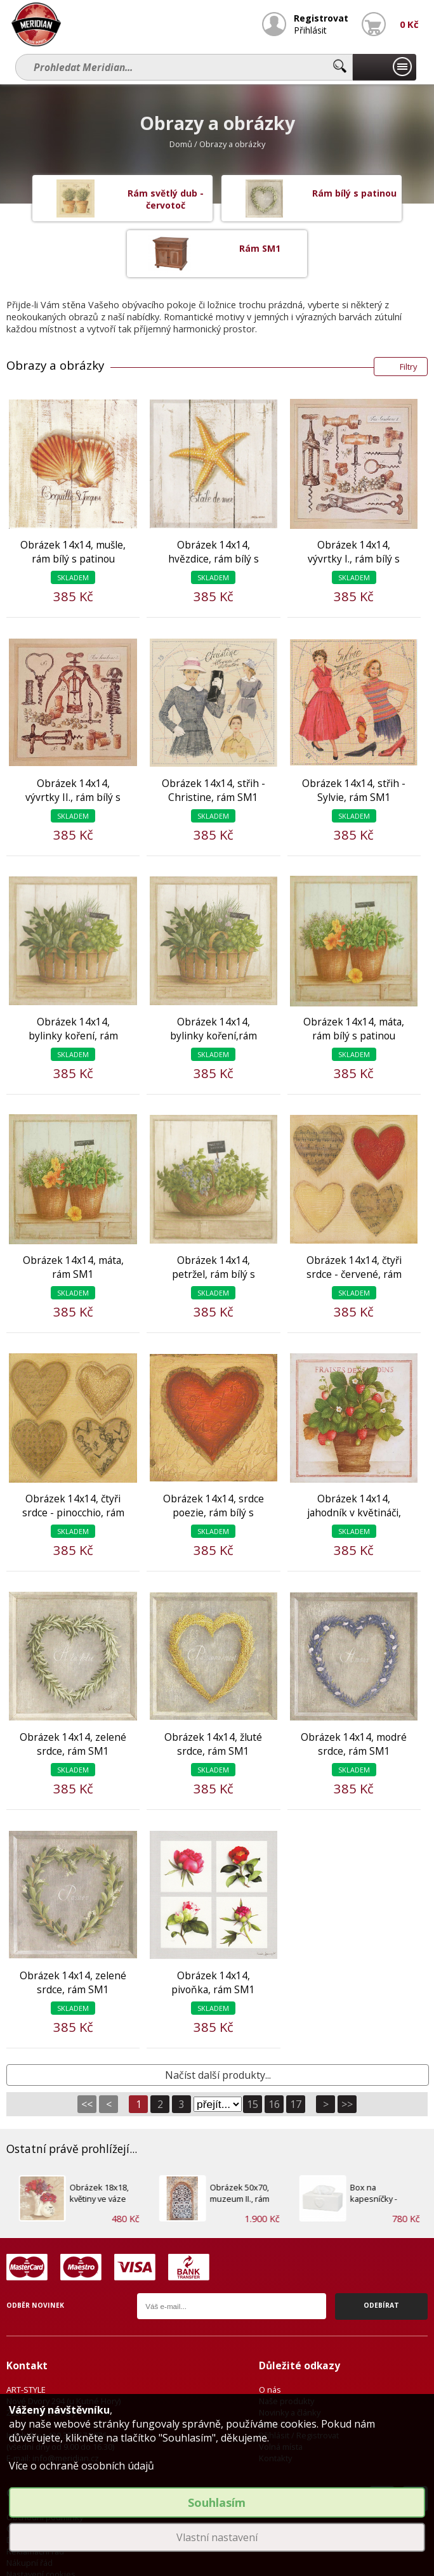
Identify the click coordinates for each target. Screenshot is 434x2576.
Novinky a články (289, 2361)
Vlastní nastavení (217, 2537)
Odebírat (381, 2253)
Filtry (408, 314)
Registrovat (323, 17)
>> (347, 2052)
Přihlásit (313, 29)
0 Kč (410, 24)
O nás (270, 2338)
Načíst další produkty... (218, 2023)
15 (252, 2052)
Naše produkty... (384, 67)
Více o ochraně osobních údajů (81, 2466)
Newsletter (280, 2372)
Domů (180, 144)
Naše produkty (286, 2349)
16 (274, 2052)
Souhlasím (217, 2502)
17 (295, 2052)
